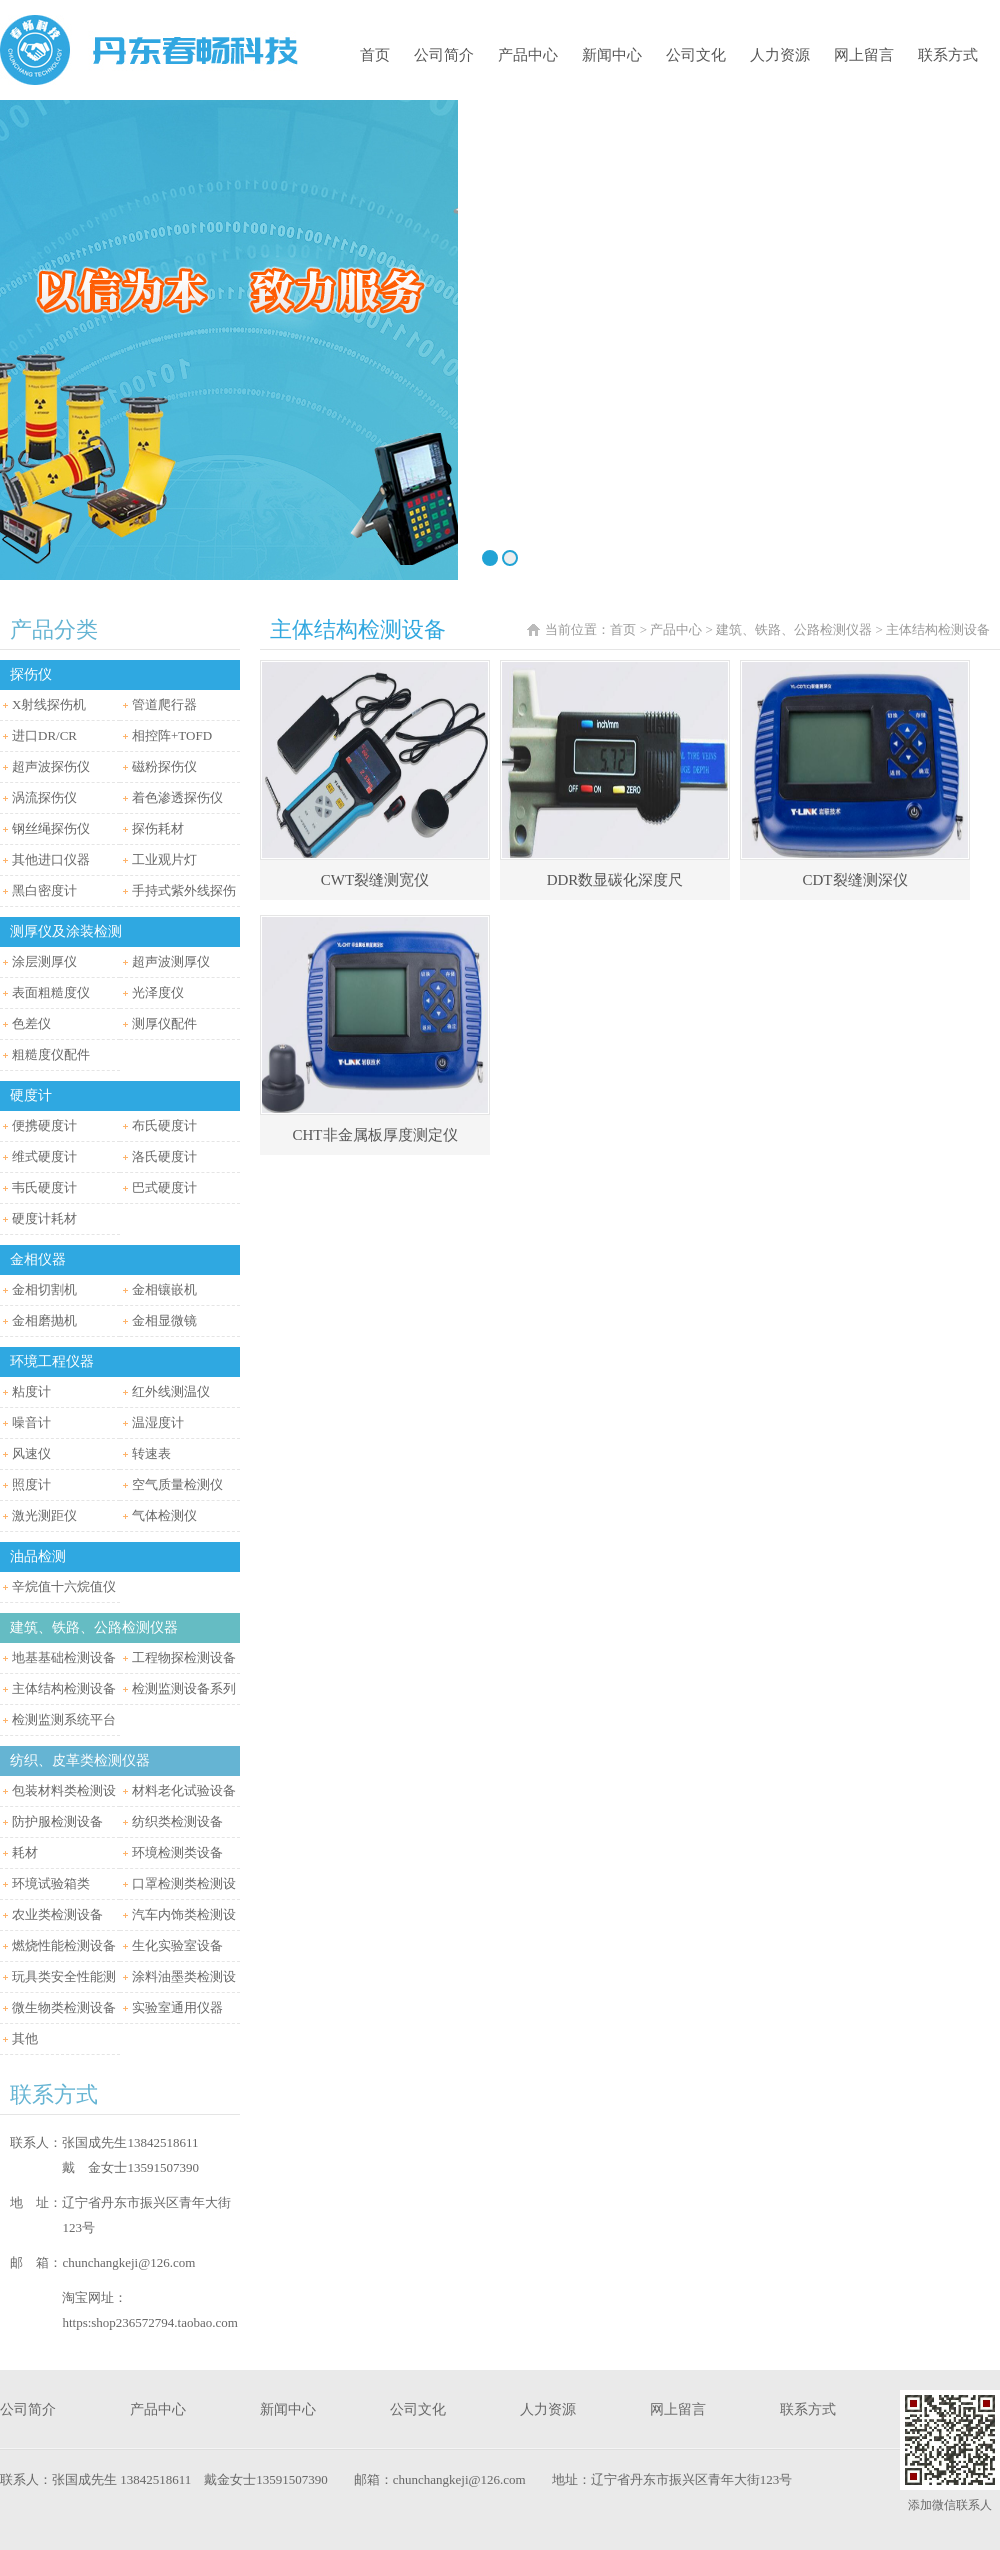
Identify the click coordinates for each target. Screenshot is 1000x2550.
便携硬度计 (44, 1125)
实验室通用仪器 (177, 2007)
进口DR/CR (44, 735)
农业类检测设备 (57, 1914)
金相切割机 (44, 1289)
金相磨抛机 (44, 1320)
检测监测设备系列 (184, 1688)
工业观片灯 (164, 859)
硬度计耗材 (44, 1218)
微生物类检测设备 (64, 2007)
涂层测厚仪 (44, 961)
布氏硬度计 (164, 1125)
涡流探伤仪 (44, 797)
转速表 (151, 1453)
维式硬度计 (44, 1156)
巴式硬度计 (164, 1187)
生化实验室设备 (177, 1945)
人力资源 (780, 55)
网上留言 (864, 55)
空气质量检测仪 (177, 1484)
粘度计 (31, 1391)
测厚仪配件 (164, 1023)
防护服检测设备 (57, 1821)
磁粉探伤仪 (164, 766)
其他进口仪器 (51, 859)
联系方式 (948, 55)
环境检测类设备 (177, 1852)
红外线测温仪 (171, 1391)
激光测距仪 (44, 1515)
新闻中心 (612, 55)
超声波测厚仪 (171, 961)
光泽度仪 (158, 992)
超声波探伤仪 (51, 766)
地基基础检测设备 (64, 1657)
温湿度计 (158, 1422)
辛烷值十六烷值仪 (64, 1586)
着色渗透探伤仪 (177, 797)
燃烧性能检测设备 (64, 1945)
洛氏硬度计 (164, 1156)
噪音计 (31, 1422)
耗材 (25, 1852)
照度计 (31, 1484)
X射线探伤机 (49, 704)
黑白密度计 (44, 890)
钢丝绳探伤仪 (51, 828)
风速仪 (31, 1453)
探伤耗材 (158, 828)
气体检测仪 (164, 1515)
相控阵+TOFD (172, 735)
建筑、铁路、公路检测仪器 (794, 629)
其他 (25, 2038)
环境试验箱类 (51, 1883)
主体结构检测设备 (64, 1688)
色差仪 (31, 1023)
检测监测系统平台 (64, 1719)
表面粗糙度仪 (51, 992)
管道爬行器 (164, 704)
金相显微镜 (164, 1320)
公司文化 (696, 55)
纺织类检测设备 (177, 1821)
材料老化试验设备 (184, 1790)
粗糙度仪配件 (51, 1054)
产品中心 (528, 55)
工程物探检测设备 (184, 1657)
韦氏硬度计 (44, 1187)
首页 (375, 55)
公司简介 (444, 55)
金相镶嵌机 (164, 1289)
